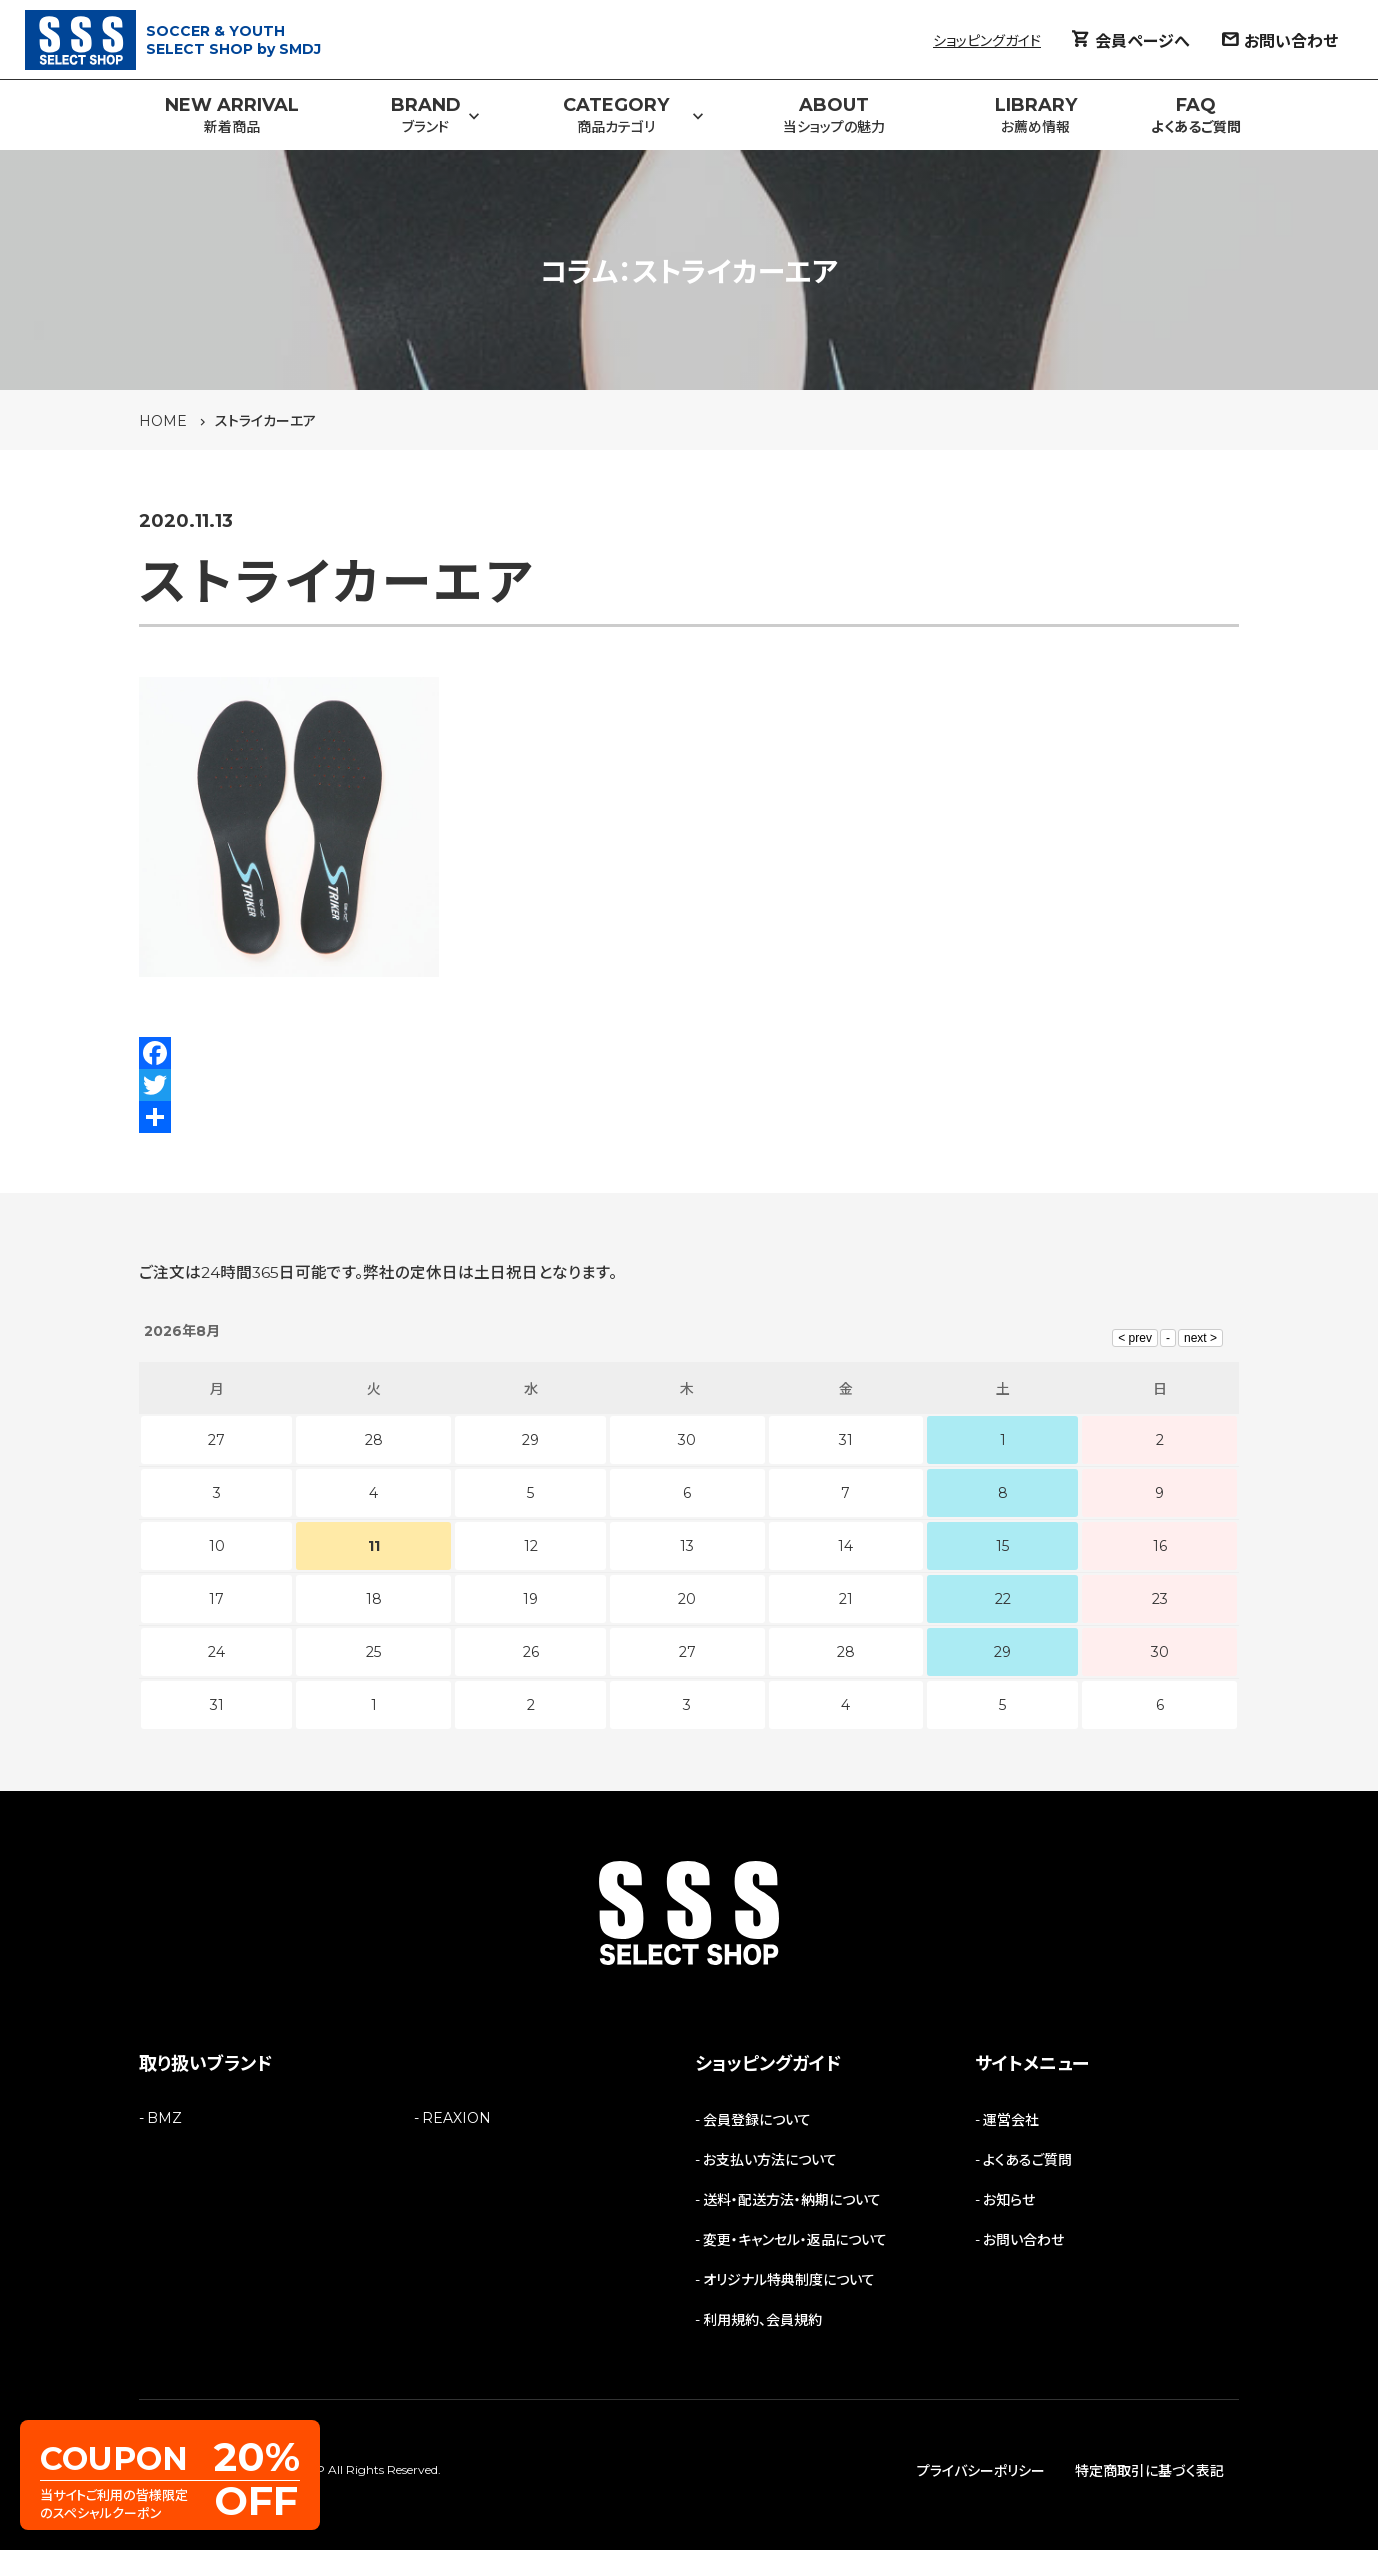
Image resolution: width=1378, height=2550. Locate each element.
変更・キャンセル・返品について (795, 2240)
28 (846, 1652)
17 (216, 1599)
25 (373, 1652)
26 (531, 1652)
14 (845, 1546)
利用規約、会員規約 (762, 2320)
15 (1002, 1546)
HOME (163, 421)
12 (531, 1546)
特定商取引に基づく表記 (1149, 2471)
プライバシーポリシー (981, 2471)
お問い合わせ (1023, 2240)
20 (687, 1599)
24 (216, 1652)
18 (374, 1599)
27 (687, 1652)
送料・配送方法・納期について (792, 2200)
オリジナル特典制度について (789, 2280)
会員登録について (757, 2120)
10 (217, 1546)
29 (1002, 1652)
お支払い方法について (770, 2160)
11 (374, 1546)
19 (530, 1599)
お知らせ (1009, 2200)
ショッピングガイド (987, 41)
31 (217, 1705)
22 (1003, 1599)
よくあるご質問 (1027, 2160)
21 (846, 1599)
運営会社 (1011, 2120)
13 (687, 1546)
